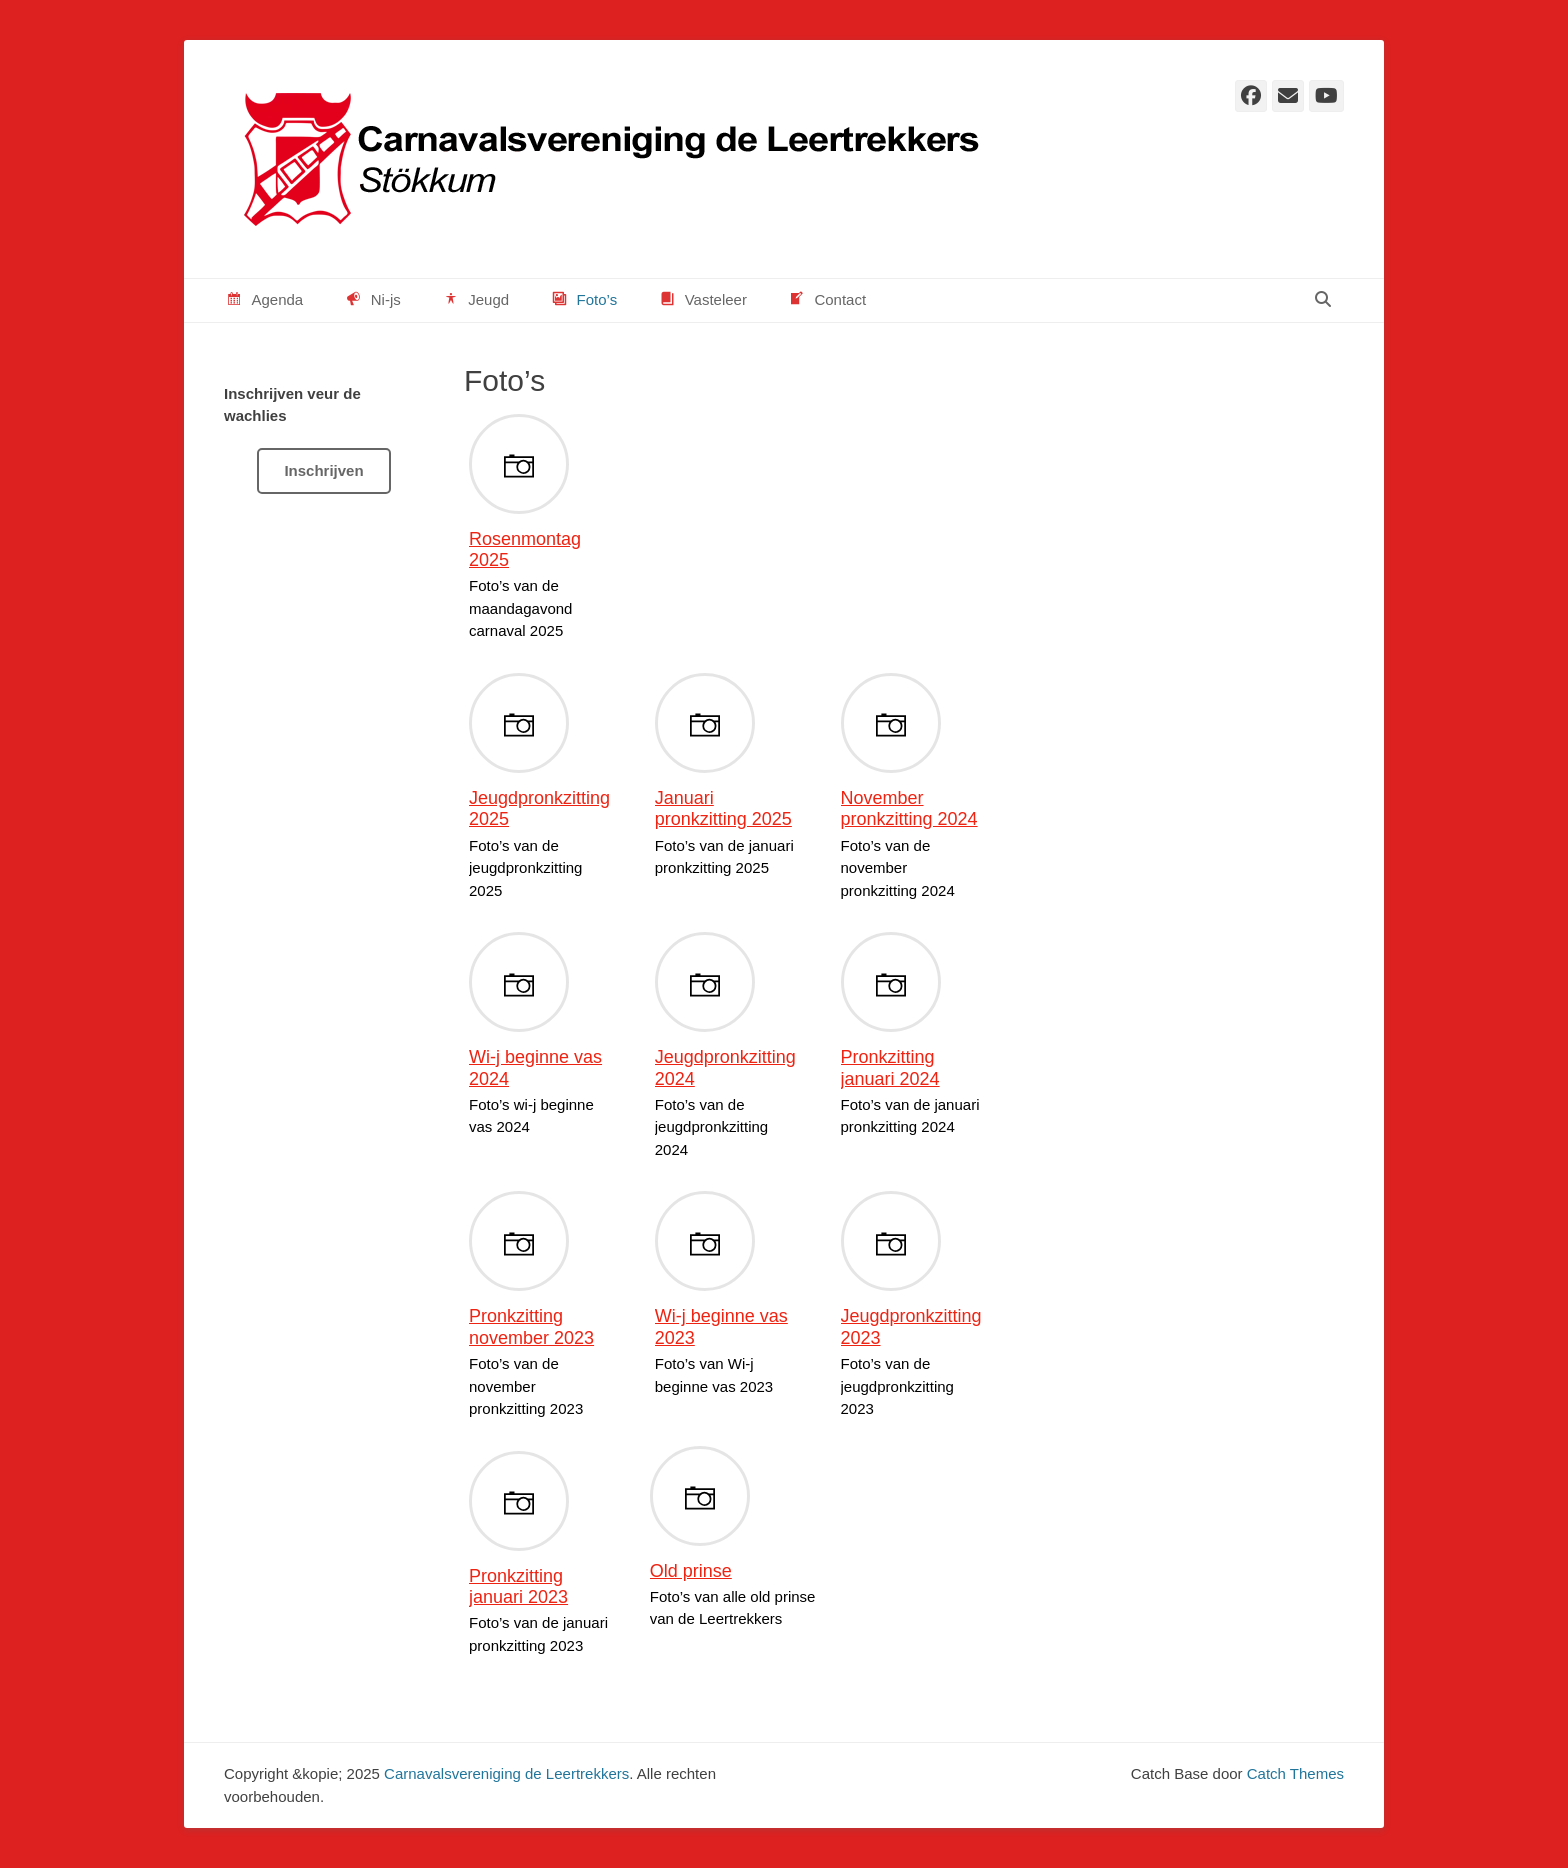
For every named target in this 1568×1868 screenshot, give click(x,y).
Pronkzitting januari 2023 (518, 1587)
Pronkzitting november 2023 (531, 1327)
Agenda (263, 301)
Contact (826, 301)
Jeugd (475, 301)
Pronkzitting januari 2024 (890, 1068)
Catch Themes (1295, 1773)
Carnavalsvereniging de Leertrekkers (506, 1773)
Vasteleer (702, 301)
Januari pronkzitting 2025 (723, 809)
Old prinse (691, 1571)
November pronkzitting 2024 (909, 809)
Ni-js (372, 301)
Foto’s (583, 301)
